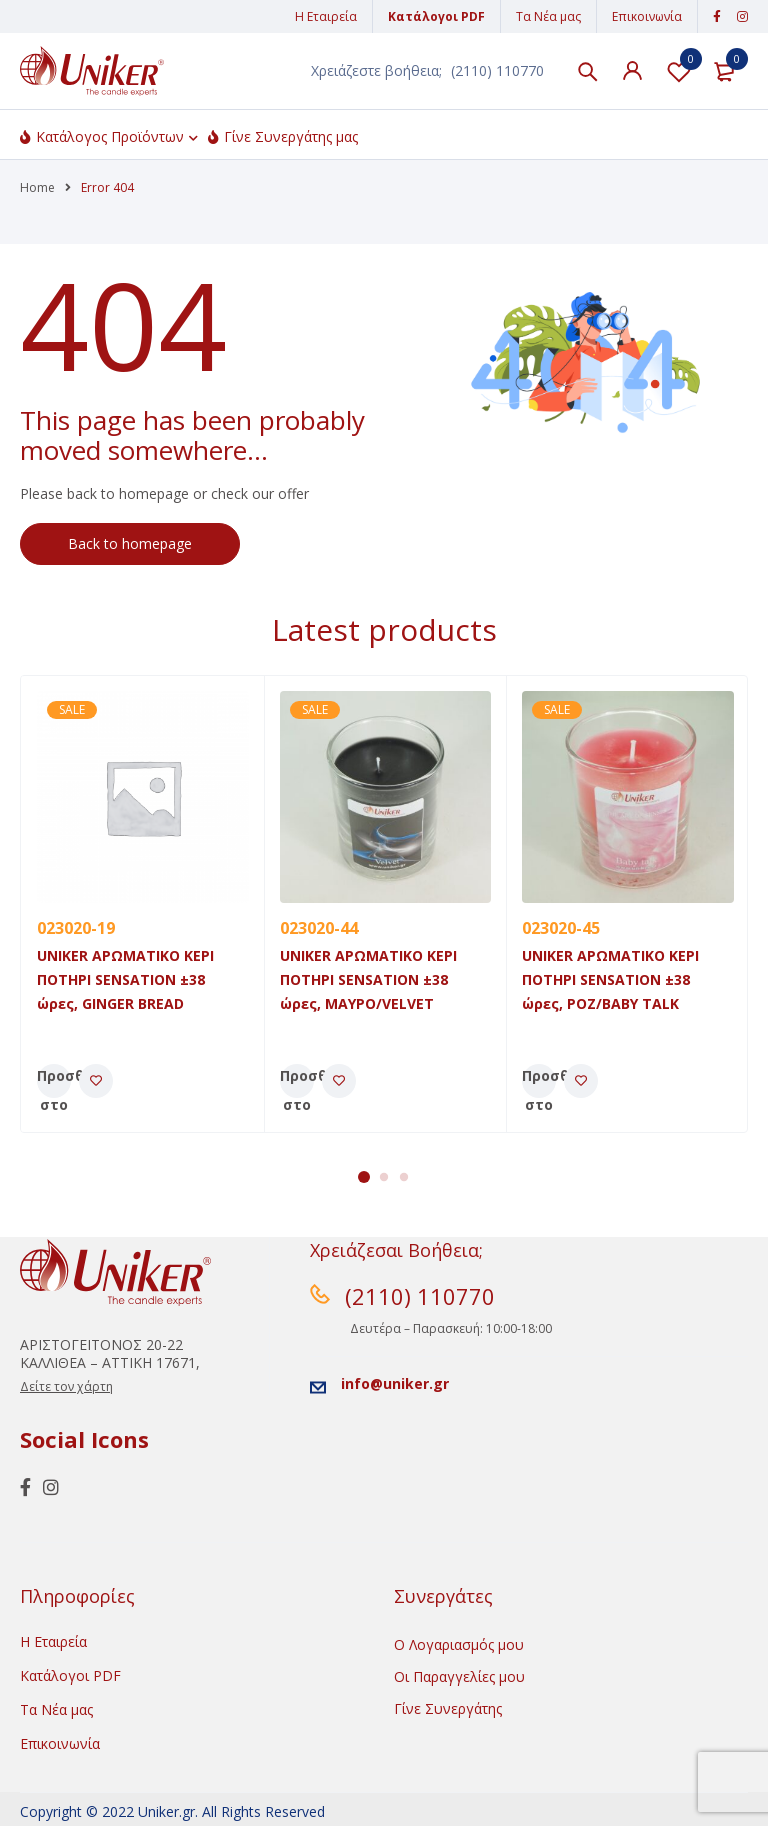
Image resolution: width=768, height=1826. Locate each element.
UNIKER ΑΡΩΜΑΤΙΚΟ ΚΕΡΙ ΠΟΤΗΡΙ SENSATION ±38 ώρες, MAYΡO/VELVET (368, 979)
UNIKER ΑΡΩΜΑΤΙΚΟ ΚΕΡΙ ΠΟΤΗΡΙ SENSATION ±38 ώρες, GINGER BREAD (125, 979)
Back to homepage (130, 543)
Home (37, 187)
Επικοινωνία (647, 16)
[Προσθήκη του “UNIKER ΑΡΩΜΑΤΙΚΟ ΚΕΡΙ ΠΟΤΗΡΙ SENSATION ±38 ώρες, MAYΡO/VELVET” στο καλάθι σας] (297, 1081)
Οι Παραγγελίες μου (459, 1676)
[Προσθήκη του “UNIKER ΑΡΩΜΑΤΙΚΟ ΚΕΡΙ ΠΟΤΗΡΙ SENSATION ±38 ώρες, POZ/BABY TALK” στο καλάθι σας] (539, 1081)
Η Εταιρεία (326, 16)
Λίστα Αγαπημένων (679, 71)
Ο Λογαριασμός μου (459, 1644)
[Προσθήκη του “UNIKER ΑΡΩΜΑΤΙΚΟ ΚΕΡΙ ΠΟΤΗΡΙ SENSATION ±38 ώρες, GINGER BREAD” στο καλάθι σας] (54, 1081)
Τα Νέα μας (548, 16)
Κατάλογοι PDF (436, 16)
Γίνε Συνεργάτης (448, 1708)
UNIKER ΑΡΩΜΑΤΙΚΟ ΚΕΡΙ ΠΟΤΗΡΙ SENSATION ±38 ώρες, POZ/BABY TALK (610, 979)
